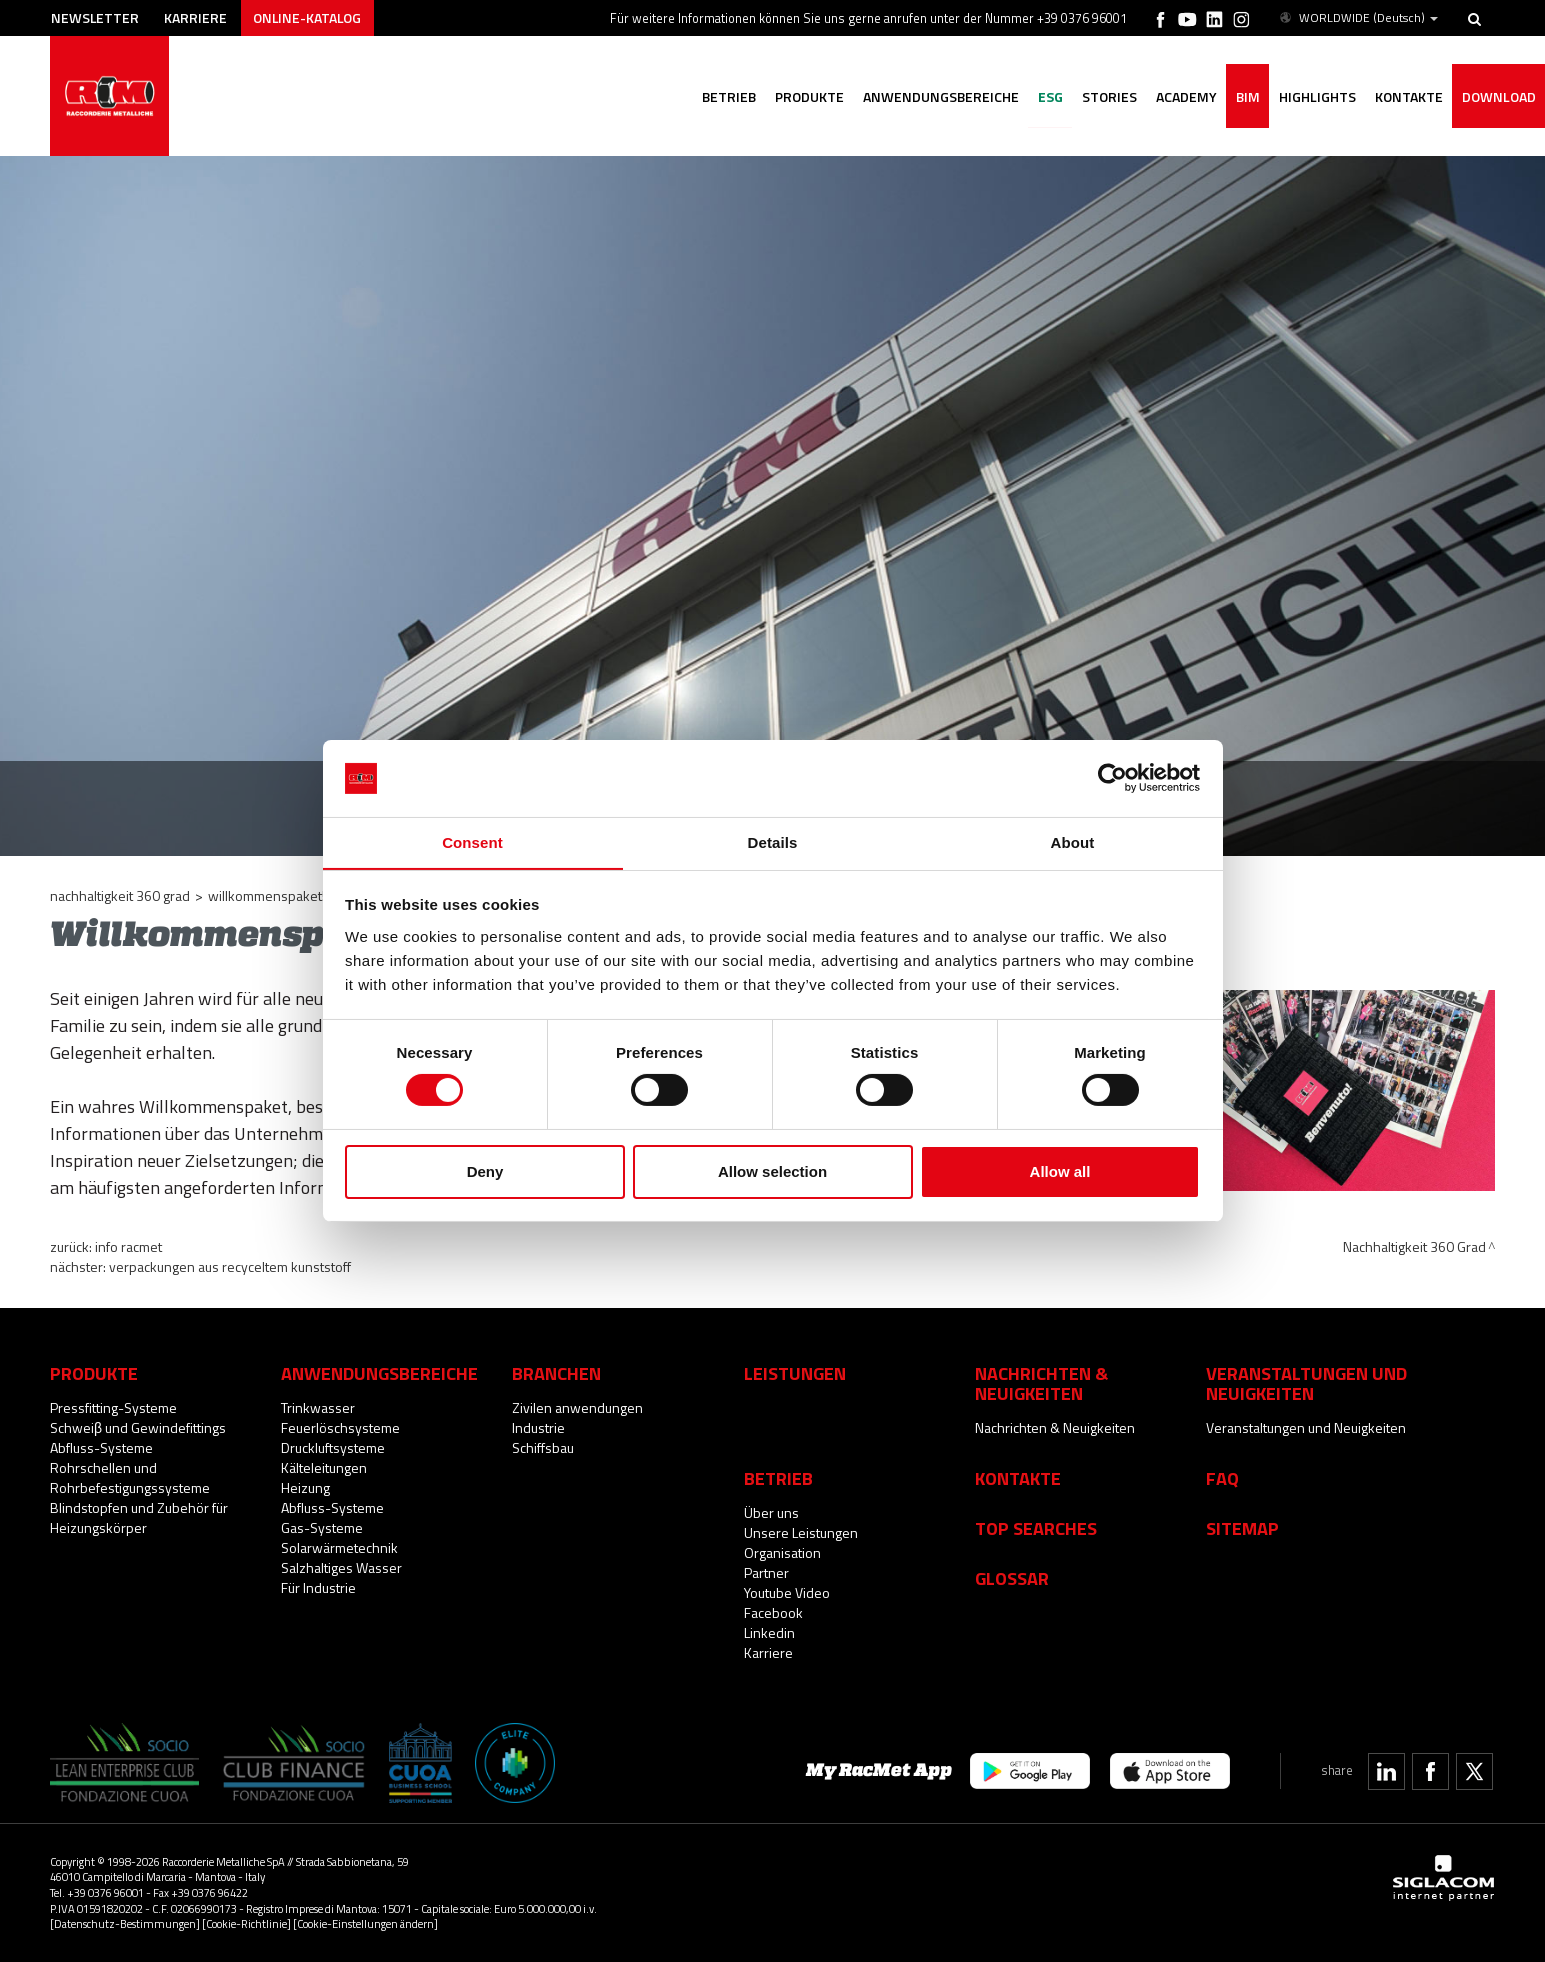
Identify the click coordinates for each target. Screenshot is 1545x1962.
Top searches (1036, 1528)
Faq (1222, 1478)
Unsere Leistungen (801, 1532)
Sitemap (1242, 1528)
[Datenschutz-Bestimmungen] (125, 1923)
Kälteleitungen (324, 1467)
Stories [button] (1103, 97)
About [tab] (1073, 841)
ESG (1043, 97)
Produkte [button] (800, 97)
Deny (485, 1171)
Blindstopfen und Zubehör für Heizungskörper (139, 1517)
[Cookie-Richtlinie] (246, 1923)
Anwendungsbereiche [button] (933, 97)
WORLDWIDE (1357, 18)
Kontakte (1018, 1478)
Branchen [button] (556, 1373)
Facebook (773, 1612)
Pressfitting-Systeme (113, 1407)
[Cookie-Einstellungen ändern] (365, 1923)
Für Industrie (318, 1587)
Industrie (538, 1427)
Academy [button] (1181, 97)
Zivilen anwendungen (577, 1407)
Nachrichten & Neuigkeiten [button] (1041, 1383)
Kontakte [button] (1407, 97)
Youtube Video (787, 1592)
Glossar (1012, 1578)
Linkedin (769, 1632)
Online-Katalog (311, 17)
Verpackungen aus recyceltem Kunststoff (230, 1266)
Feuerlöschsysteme (340, 1427)
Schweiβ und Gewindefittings (138, 1427)
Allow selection (772, 1171)
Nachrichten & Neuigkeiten (1055, 1427)
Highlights (1314, 97)
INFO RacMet (128, 1246)
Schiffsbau (543, 1447)
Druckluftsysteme (333, 1447)
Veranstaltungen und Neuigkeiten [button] (1306, 1383)
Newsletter (96, 17)
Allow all (1060, 1171)
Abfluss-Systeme (101, 1447)
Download (1498, 97)
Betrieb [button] (719, 97)
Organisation (782, 1552)
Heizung (305, 1487)
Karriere (198, 17)
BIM (1244, 97)
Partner (766, 1572)
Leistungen (795, 1373)
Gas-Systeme (322, 1527)
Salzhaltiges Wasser (341, 1567)
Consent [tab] (472, 841)
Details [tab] (773, 841)
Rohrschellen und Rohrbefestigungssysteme (130, 1477)
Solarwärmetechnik (339, 1547)
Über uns (771, 1512)
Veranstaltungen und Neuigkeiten (1306, 1427)
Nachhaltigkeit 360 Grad (120, 895)
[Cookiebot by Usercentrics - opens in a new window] (1112, 778)
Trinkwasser (318, 1407)
